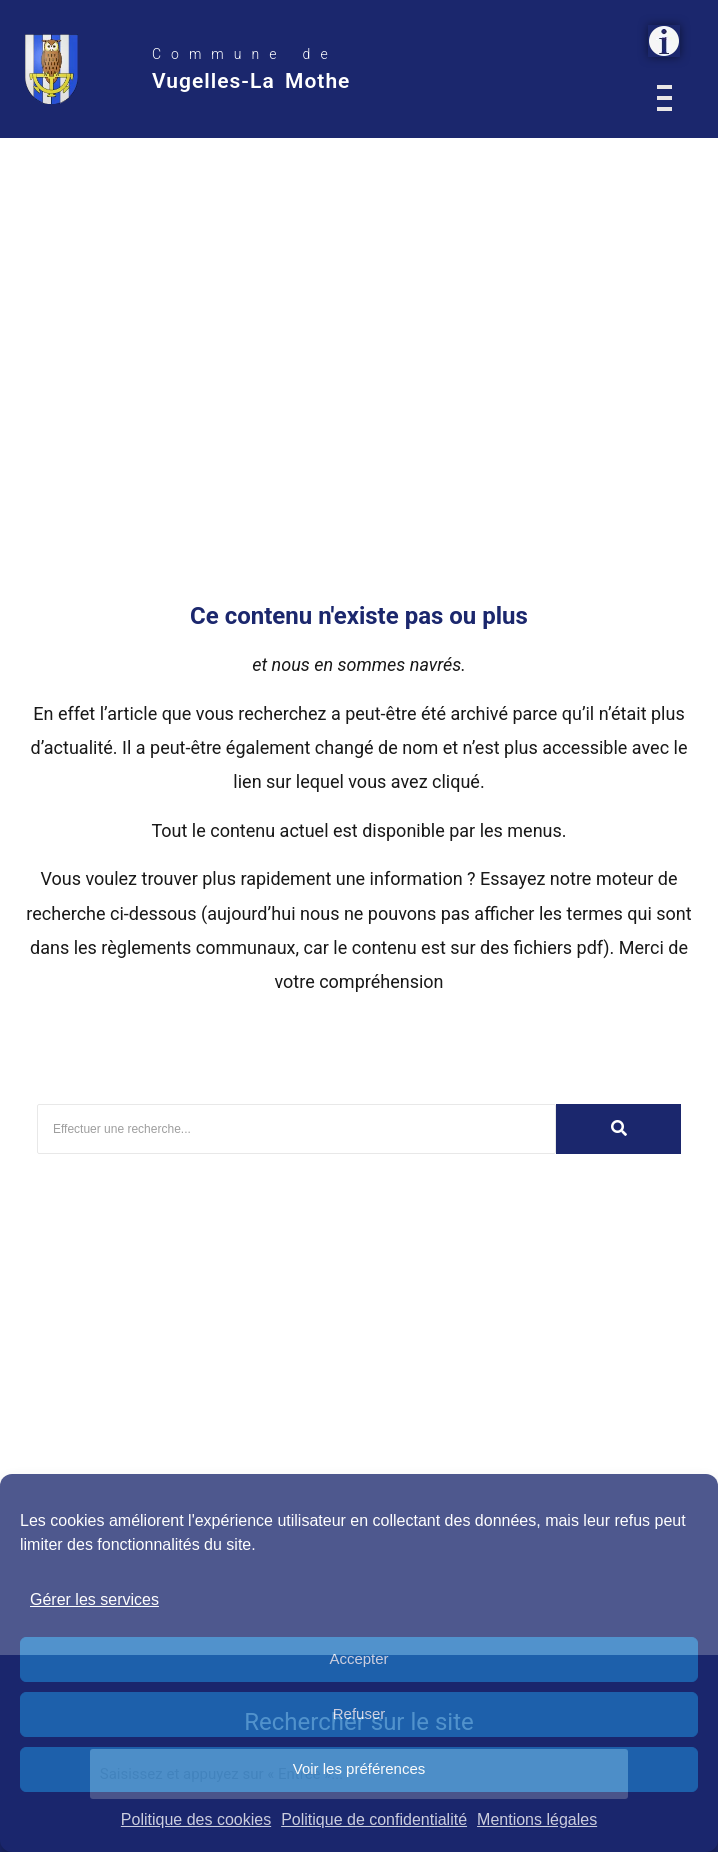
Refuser (359, 1713)
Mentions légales (537, 1819)
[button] (664, 41)
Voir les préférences (359, 1768)
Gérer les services (94, 1599)
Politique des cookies (196, 1819)
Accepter (358, 1658)
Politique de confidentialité (374, 1819)
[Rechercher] (296, 1129)
